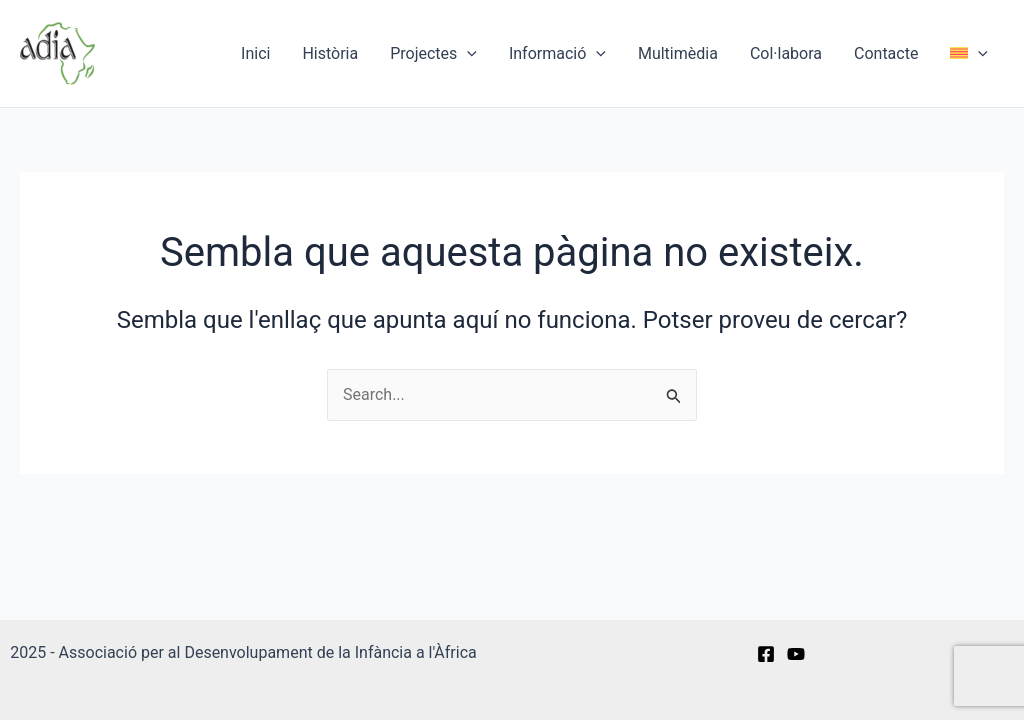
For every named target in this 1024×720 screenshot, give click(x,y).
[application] (467, 54)
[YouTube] (796, 654)
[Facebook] (766, 654)
